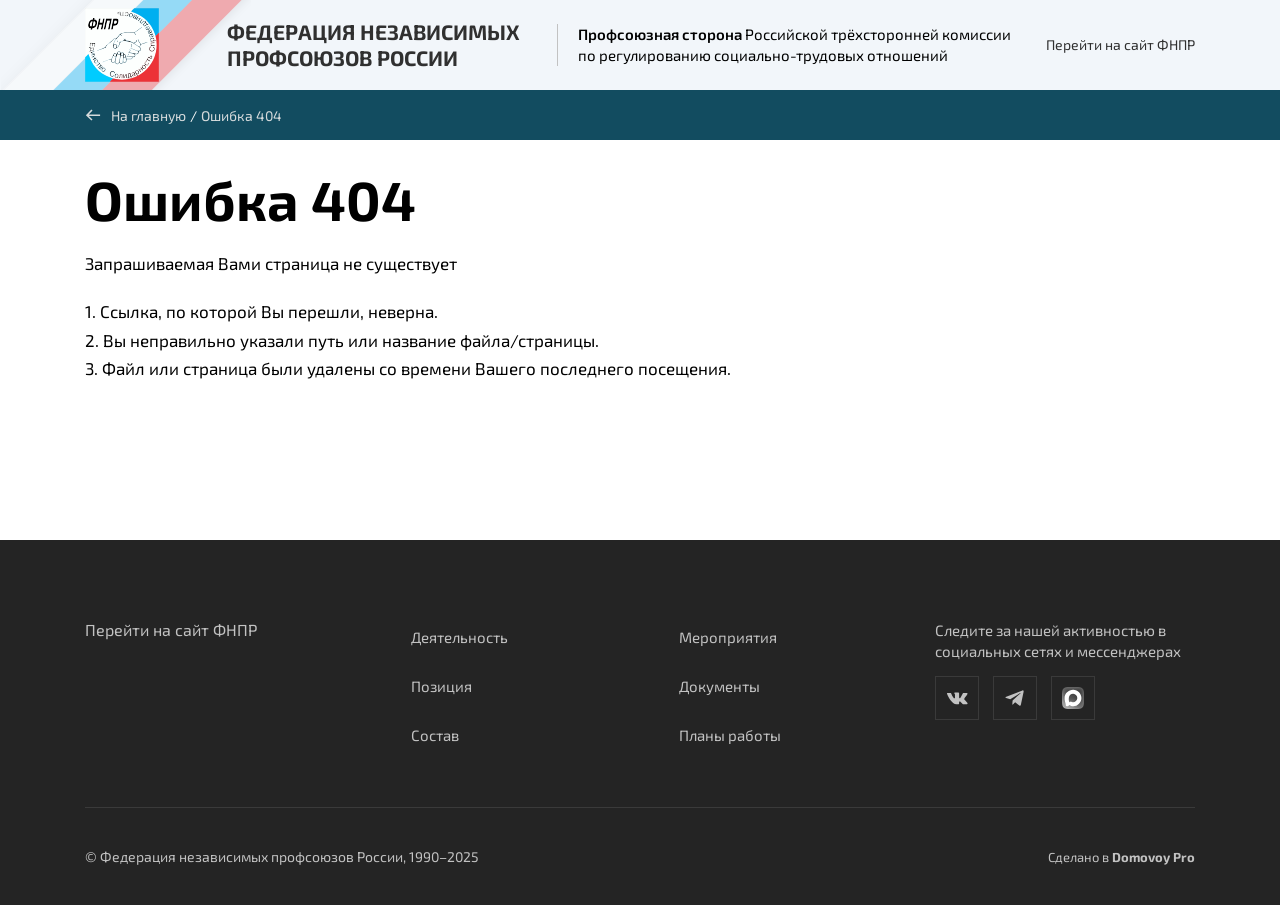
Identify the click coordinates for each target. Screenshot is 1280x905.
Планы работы (730, 735)
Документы (719, 686)
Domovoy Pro (1153, 857)
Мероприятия (728, 637)
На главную (135, 115)
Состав (435, 735)
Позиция (441, 686)
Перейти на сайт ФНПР (1120, 44)
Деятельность (459, 637)
